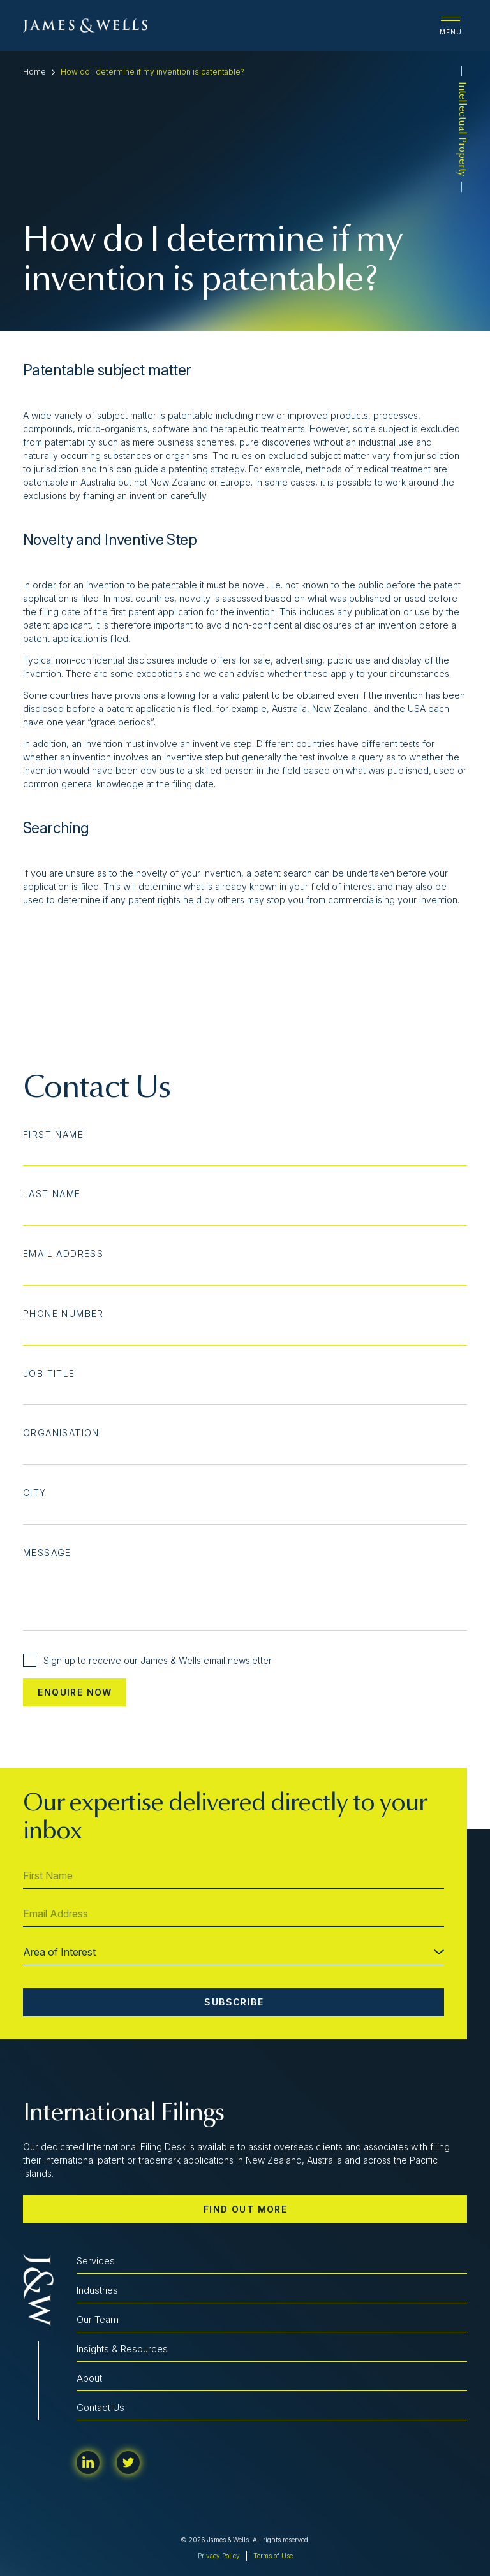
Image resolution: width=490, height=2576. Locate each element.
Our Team (98, 2319)
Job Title (49, 1374)
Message (47, 1553)
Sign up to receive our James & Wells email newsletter (147, 1660)
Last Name (52, 1194)
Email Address (63, 1254)
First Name (53, 1135)
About (89, 2378)
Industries (97, 2290)
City (35, 1493)
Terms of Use (273, 2555)
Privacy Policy (219, 2555)
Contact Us (100, 2407)
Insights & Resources (122, 2349)
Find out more (245, 2209)
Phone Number (63, 1314)
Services (96, 2261)
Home (34, 71)
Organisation (61, 1433)
